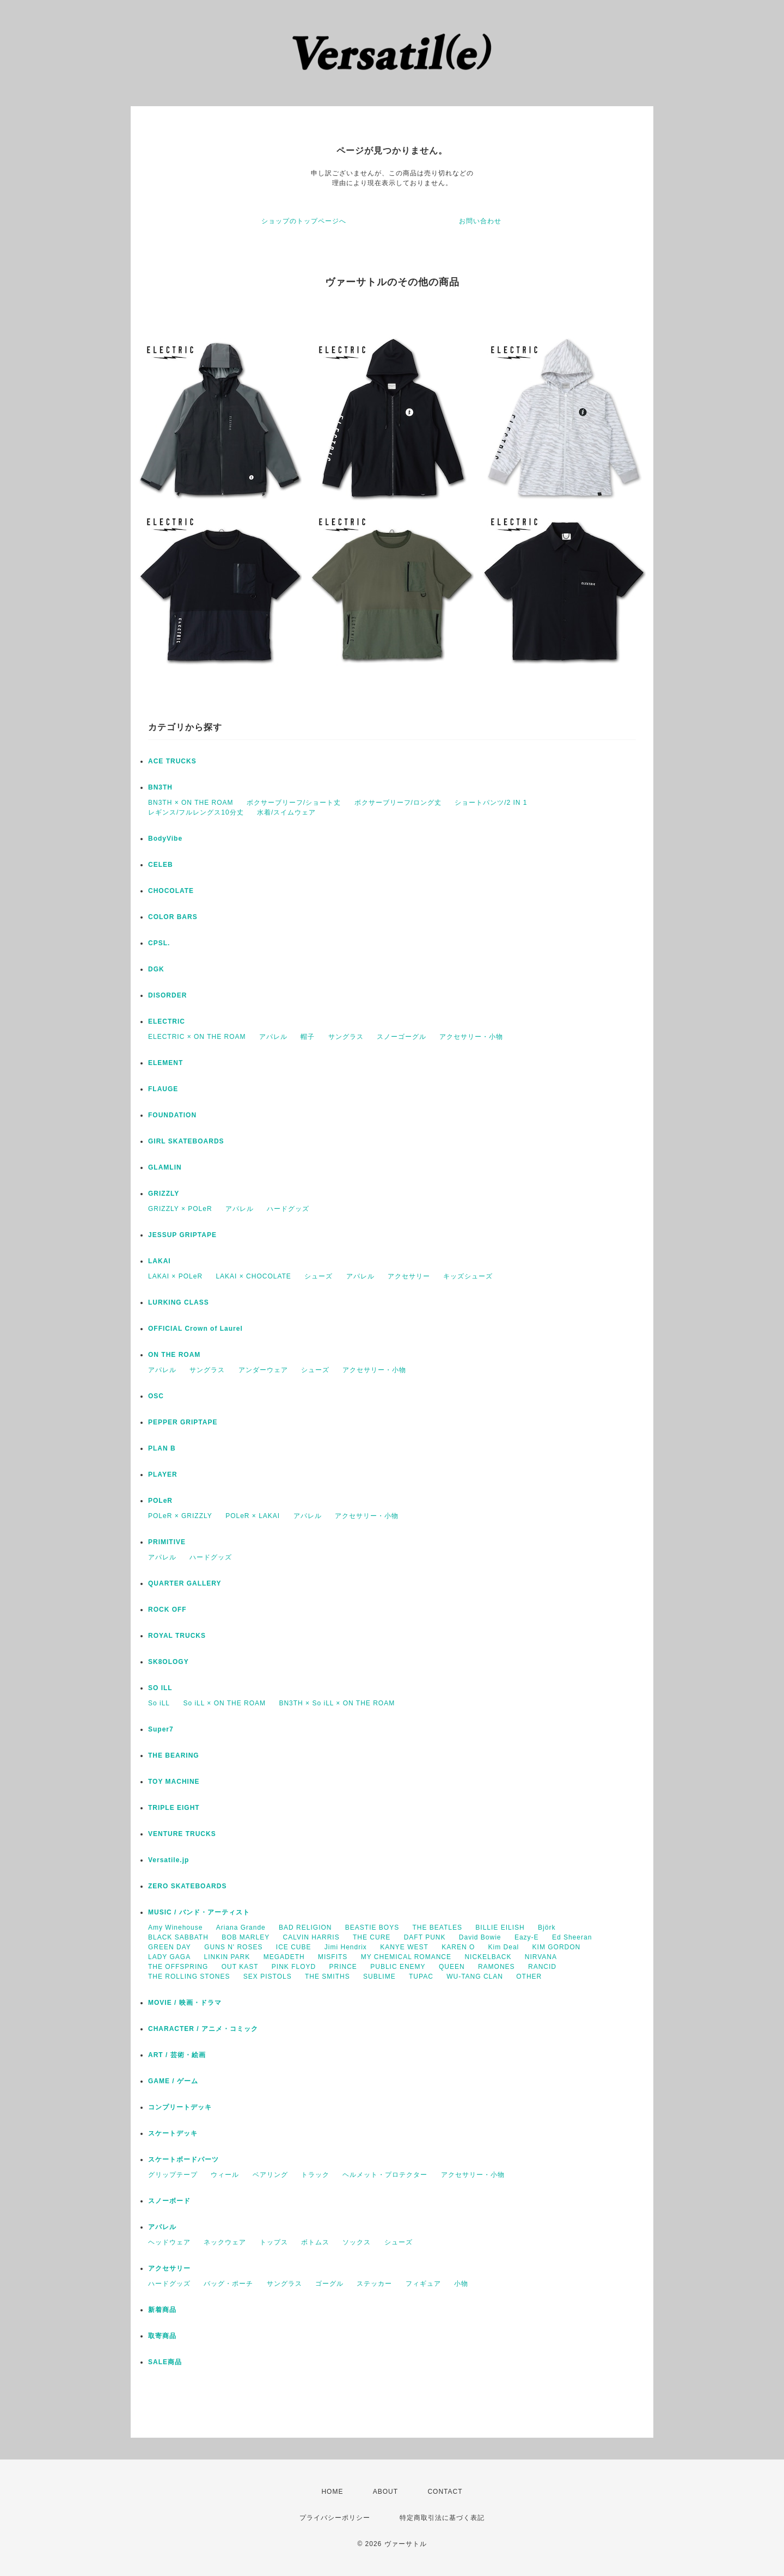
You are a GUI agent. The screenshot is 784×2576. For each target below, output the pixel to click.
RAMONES (496, 1967)
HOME (332, 2491)
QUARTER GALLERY (185, 1583)
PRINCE (343, 1967)
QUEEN (452, 1967)
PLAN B (162, 1448)
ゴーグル (329, 2283)
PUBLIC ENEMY (397, 1967)
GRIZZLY (163, 1193)
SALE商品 (165, 2362)
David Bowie (480, 1937)
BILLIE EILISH (499, 1927)
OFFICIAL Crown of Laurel (195, 1328)
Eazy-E (526, 1937)
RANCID (542, 1967)
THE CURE (371, 1937)
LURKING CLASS (178, 1302)
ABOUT (385, 2491)
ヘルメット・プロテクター (384, 2175)
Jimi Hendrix (345, 1947)
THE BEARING (173, 1755)
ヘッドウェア (169, 2242)
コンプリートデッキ (180, 2107)
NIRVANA (541, 1957)
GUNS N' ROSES (233, 1947)
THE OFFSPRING (178, 1967)
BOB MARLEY (246, 1937)
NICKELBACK (487, 1957)
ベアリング (270, 2175)
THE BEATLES (437, 1927)
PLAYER (162, 1474)
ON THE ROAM (174, 1355)
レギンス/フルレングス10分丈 (196, 812)
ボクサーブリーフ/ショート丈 (294, 802)
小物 (461, 2283)
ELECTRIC (166, 1021)
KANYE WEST (404, 1947)
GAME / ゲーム (173, 2081)
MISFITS (332, 1957)
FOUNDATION (172, 1115)
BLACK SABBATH (178, 1937)
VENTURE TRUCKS (182, 1834)
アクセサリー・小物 (471, 1037)
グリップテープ (173, 2175)
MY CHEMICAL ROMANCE (406, 1957)
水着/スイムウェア (286, 812)
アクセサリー (409, 1276)
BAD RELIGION (305, 1927)
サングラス (346, 1037)
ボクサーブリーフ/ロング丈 (398, 802)
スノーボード (169, 2201)
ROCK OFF (167, 1609)
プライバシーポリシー (334, 2518)
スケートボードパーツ (183, 2159)
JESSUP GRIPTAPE (182, 1235)
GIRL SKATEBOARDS (186, 1141)
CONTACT (444, 2491)
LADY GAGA (169, 1957)
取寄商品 (162, 2336)
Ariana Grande (241, 1927)
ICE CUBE (293, 1947)
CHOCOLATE (171, 891)
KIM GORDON (556, 1947)
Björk (546, 1927)
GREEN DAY (169, 1947)
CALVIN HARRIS (311, 1937)
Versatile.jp (168, 1860)
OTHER (529, 1976)
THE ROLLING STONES (189, 1976)
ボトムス (315, 2242)
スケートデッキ (173, 2133)
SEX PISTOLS (267, 1976)
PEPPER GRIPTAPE (182, 1422)
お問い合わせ (480, 221)
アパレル (273, 1037)
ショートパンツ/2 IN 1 (491, 802)
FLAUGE (163, 1089)
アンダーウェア (263, 1370)
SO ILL (160, 1688)
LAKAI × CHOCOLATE (253, 1276)
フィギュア (423, 2283)
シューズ (318, 1276)
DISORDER (167, 995)
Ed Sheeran (572, 1937)
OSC (156, 1396)
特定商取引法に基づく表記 (442, 2518)
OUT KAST (240, 1967)
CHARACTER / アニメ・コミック (203, 2029)
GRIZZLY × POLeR (180, 1209)
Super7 (161, 1729)
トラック (315, 2175)
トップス (274, 2242)
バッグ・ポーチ (228, 2283)
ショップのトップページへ (303, 221)
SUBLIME (379, 1976)
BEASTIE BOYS (372, 1927)
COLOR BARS (173, 917)
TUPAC (421, 1976)
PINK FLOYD (294, 1967)
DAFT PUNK (425, 1937)
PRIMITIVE (167, 1542)
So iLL (159, 1703)
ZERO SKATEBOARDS (187, 1886)
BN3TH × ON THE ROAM (190, 802)
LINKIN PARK (227, 1957)
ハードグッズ (288, 1209)
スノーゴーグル (401, 1037)
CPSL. (159, 943)
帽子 (308, 1037)
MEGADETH (284, 1957)
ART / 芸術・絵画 (177, 2055)
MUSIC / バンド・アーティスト (199, 1912)
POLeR (160, 1500)
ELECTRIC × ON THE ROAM (197, 1037)
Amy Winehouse (175, 1927)
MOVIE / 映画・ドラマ (185, 2002)
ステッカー (374, 2283)
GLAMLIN (165, 1167)
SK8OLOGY (168, 1662)
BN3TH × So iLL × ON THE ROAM (337, 1703)
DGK (156, 969)
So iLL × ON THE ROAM (224, 1703)
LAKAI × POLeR (175, 1276)
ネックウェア (225, 2242)
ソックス (356, 2242)
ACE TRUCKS (172, 761)
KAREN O (458, 1947)
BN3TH (160, 787)
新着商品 (162, 2310)
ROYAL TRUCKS (177, 1635)
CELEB (160, 864)
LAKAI (159, 1261)
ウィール (225, 2175)
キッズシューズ (468, 1276)
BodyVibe (165, 838)
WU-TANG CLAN (474, 1976)
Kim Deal (503, 1947)
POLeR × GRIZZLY (180, 1516)
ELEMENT (165, 1063)
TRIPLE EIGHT (174, 1808)
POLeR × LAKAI (252, 1516)
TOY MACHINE (174, 1781)
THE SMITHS (327, 1976)
